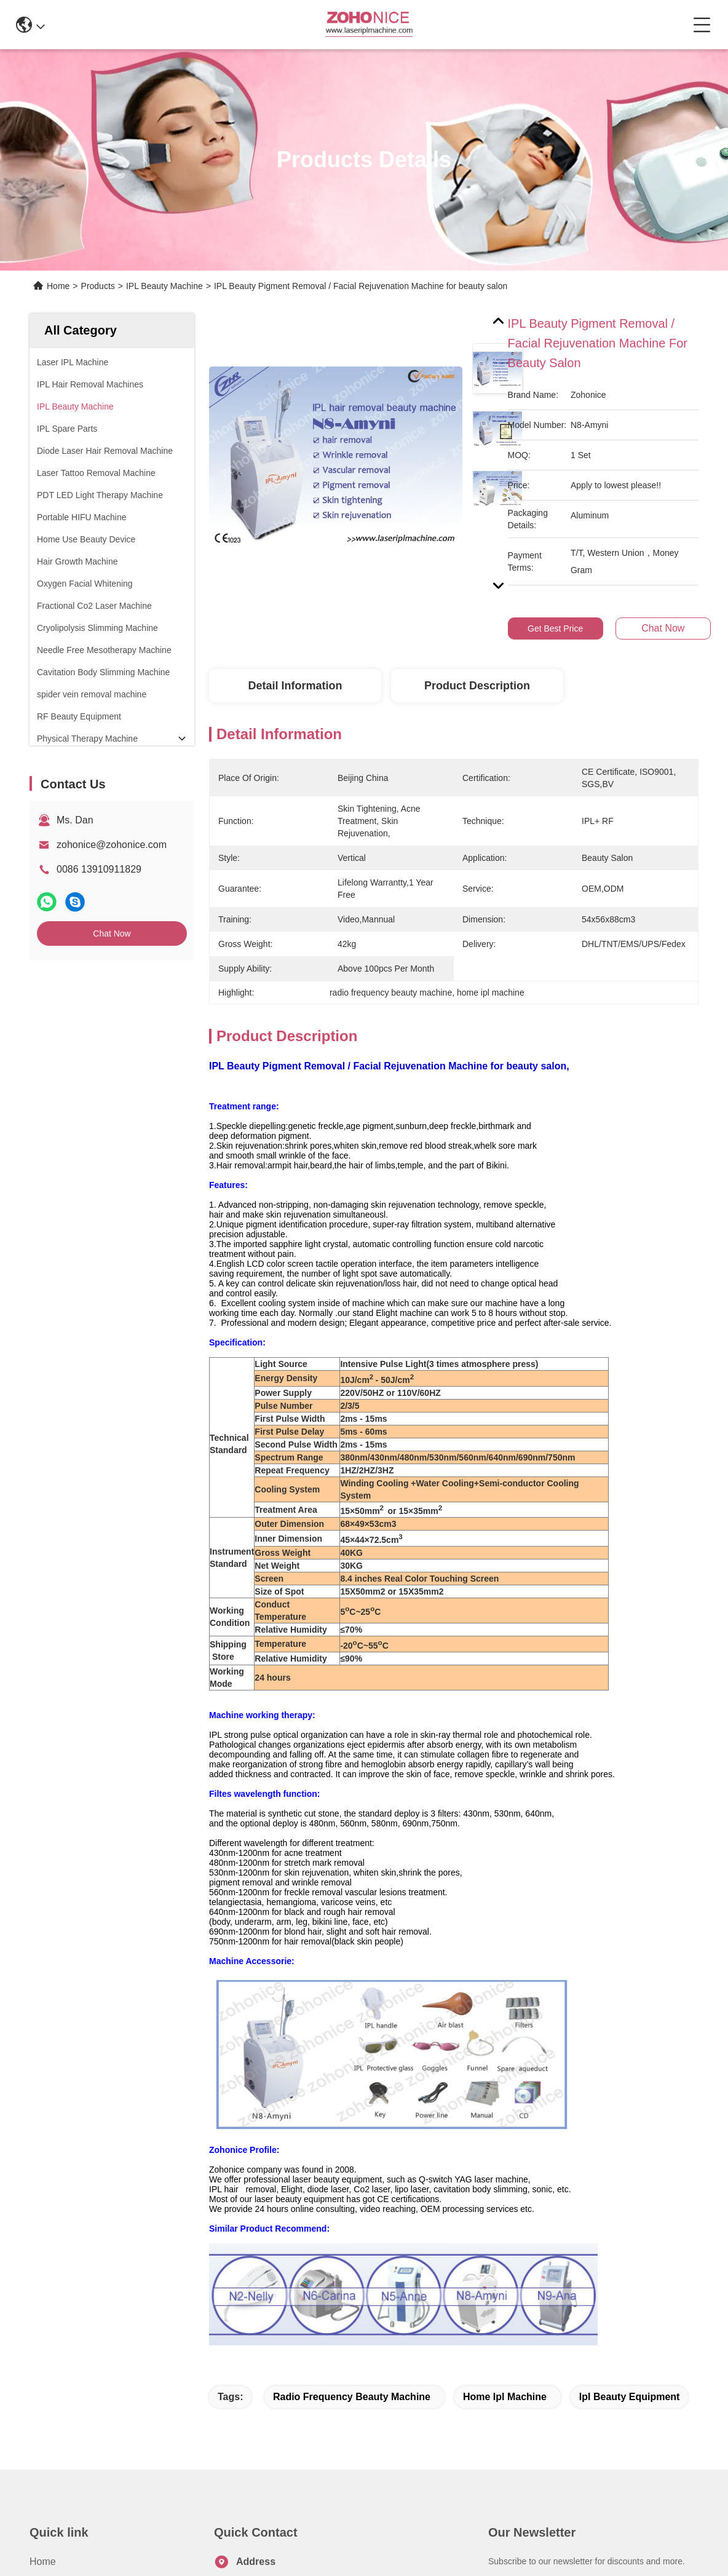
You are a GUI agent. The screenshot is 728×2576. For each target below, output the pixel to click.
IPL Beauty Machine (164, 286)
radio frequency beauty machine (351, 2176)
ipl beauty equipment (629, 2176)
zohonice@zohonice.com (112, 844)
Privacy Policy (73, 2562)
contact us (534, 2481)
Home (58, 286)
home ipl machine (505, 2176)
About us (50, 2363)
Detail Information (295, 686)
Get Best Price (555, 628)
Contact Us (54, 2452)
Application (53, 2408)
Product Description (477, 686)
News (42, 2430)
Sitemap (124, 2562)
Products (98, 286)
